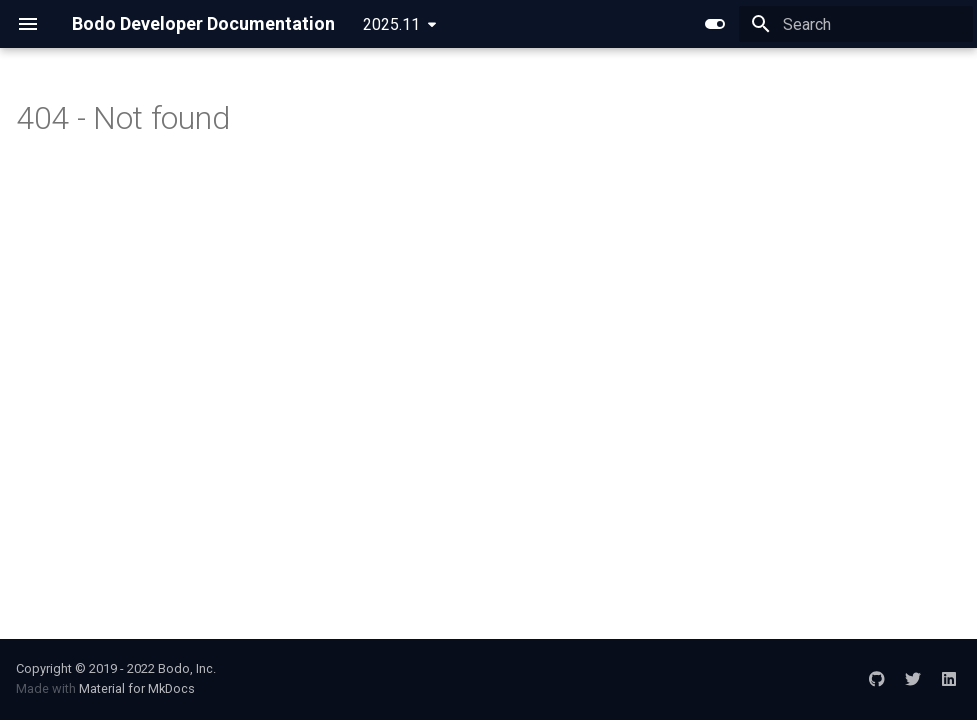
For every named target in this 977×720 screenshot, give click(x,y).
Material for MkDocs (137, 688)
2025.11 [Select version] (391, 24)
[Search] (856, 24)
